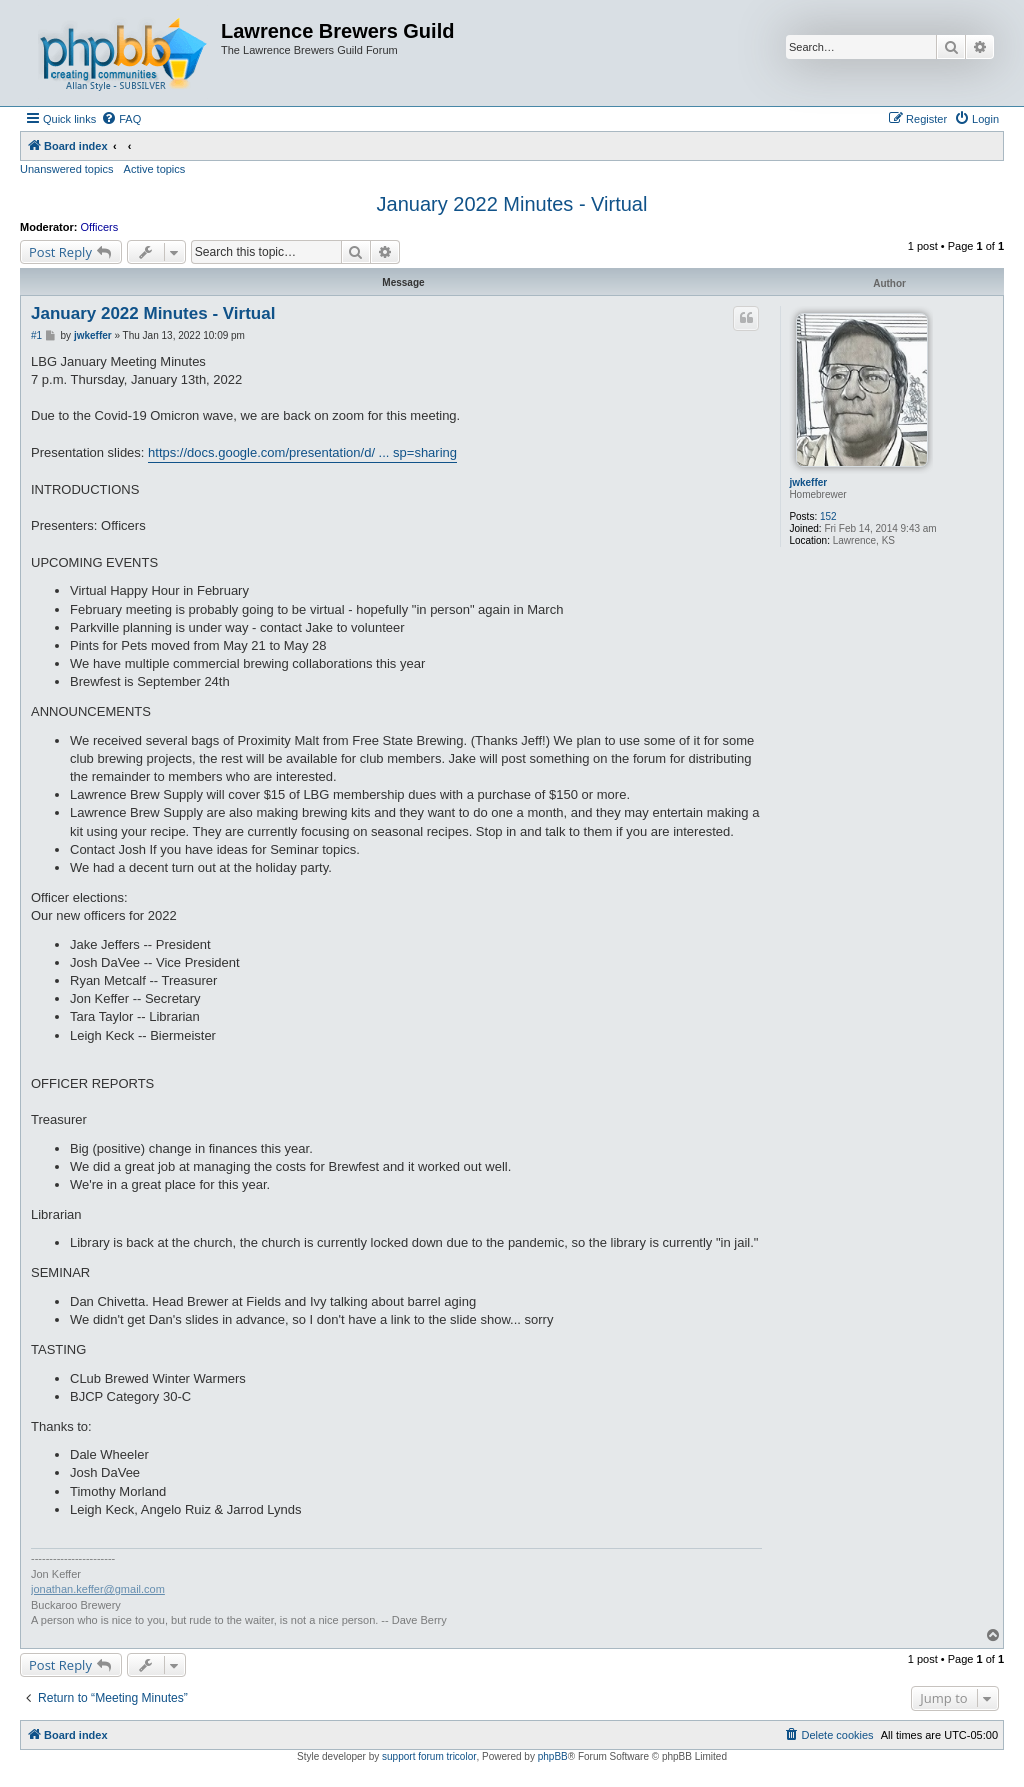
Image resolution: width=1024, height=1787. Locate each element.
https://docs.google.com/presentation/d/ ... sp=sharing (302, 452)
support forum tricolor (429, 1756)
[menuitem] (121, 119)
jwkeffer (808, 482)
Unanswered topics (67, 169)
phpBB (553, 1756)
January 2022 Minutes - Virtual (512, 204)
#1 (36, 335)
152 (828, 516)
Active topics (155, 169)
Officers (100, 227)
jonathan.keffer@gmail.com (98, 1589)
